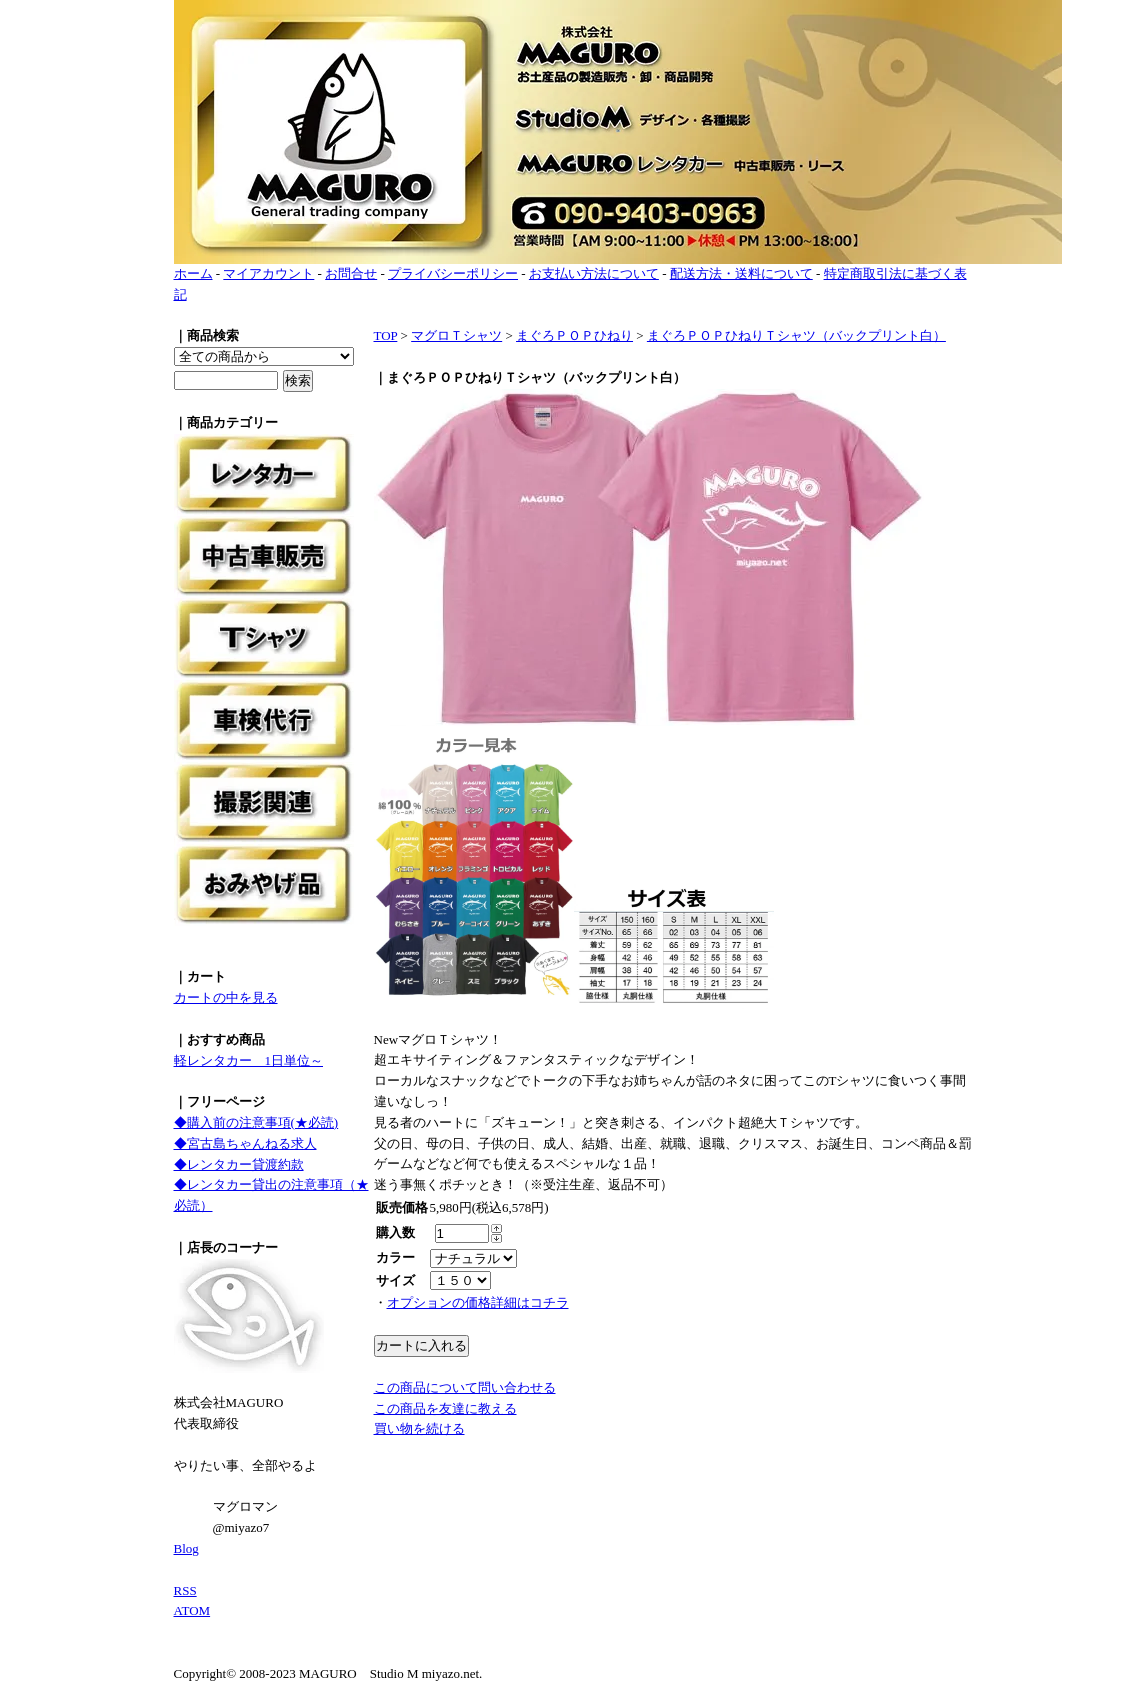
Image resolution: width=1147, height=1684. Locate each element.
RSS (185, 1590)
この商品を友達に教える (445, 1408)
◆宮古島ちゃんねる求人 (245, 1143)
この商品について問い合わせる (465, 1387)
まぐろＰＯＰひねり (574, 335)
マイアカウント (268, 273)
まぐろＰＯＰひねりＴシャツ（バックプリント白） (796, 335)
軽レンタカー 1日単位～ (249, 1060)
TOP (386, 335)
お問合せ (351, 273)
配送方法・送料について (741, 273)
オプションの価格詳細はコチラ (478, 1302)
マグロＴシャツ (456, 335)
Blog (186, 1548)
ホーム (193, 273)
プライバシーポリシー (453, 273)
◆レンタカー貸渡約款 (239, 1164)
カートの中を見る (226, 997)
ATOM (192, 1610)
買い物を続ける (419, 1428)
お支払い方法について (594, 273)
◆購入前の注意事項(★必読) (256, 1122)
